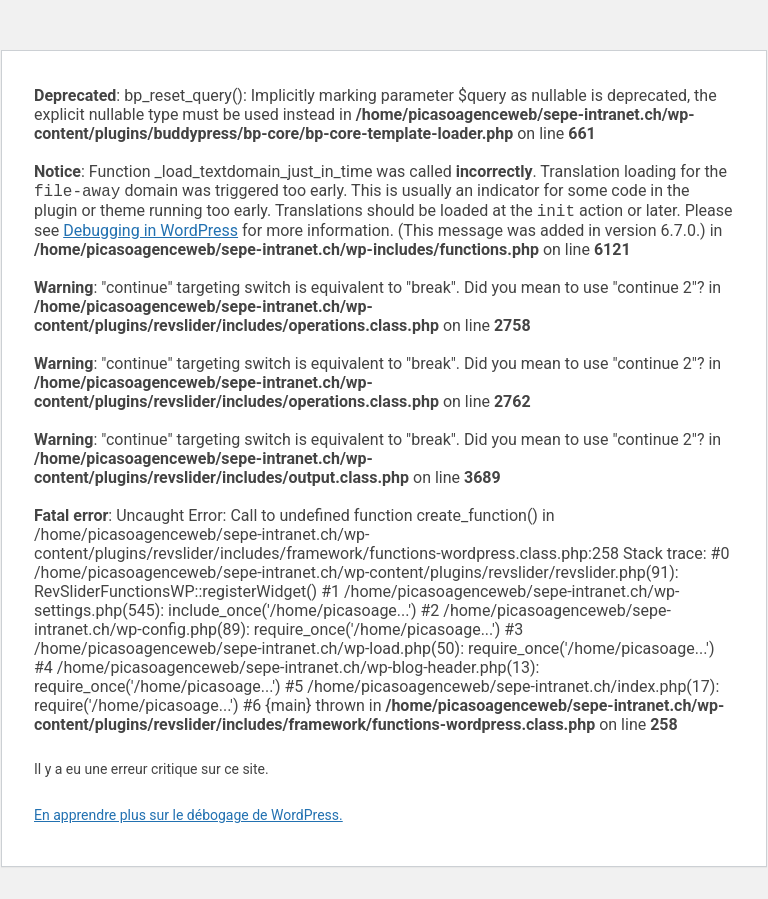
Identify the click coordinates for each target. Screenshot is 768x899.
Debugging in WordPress (150, 234)
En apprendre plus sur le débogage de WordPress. (188, 819)
